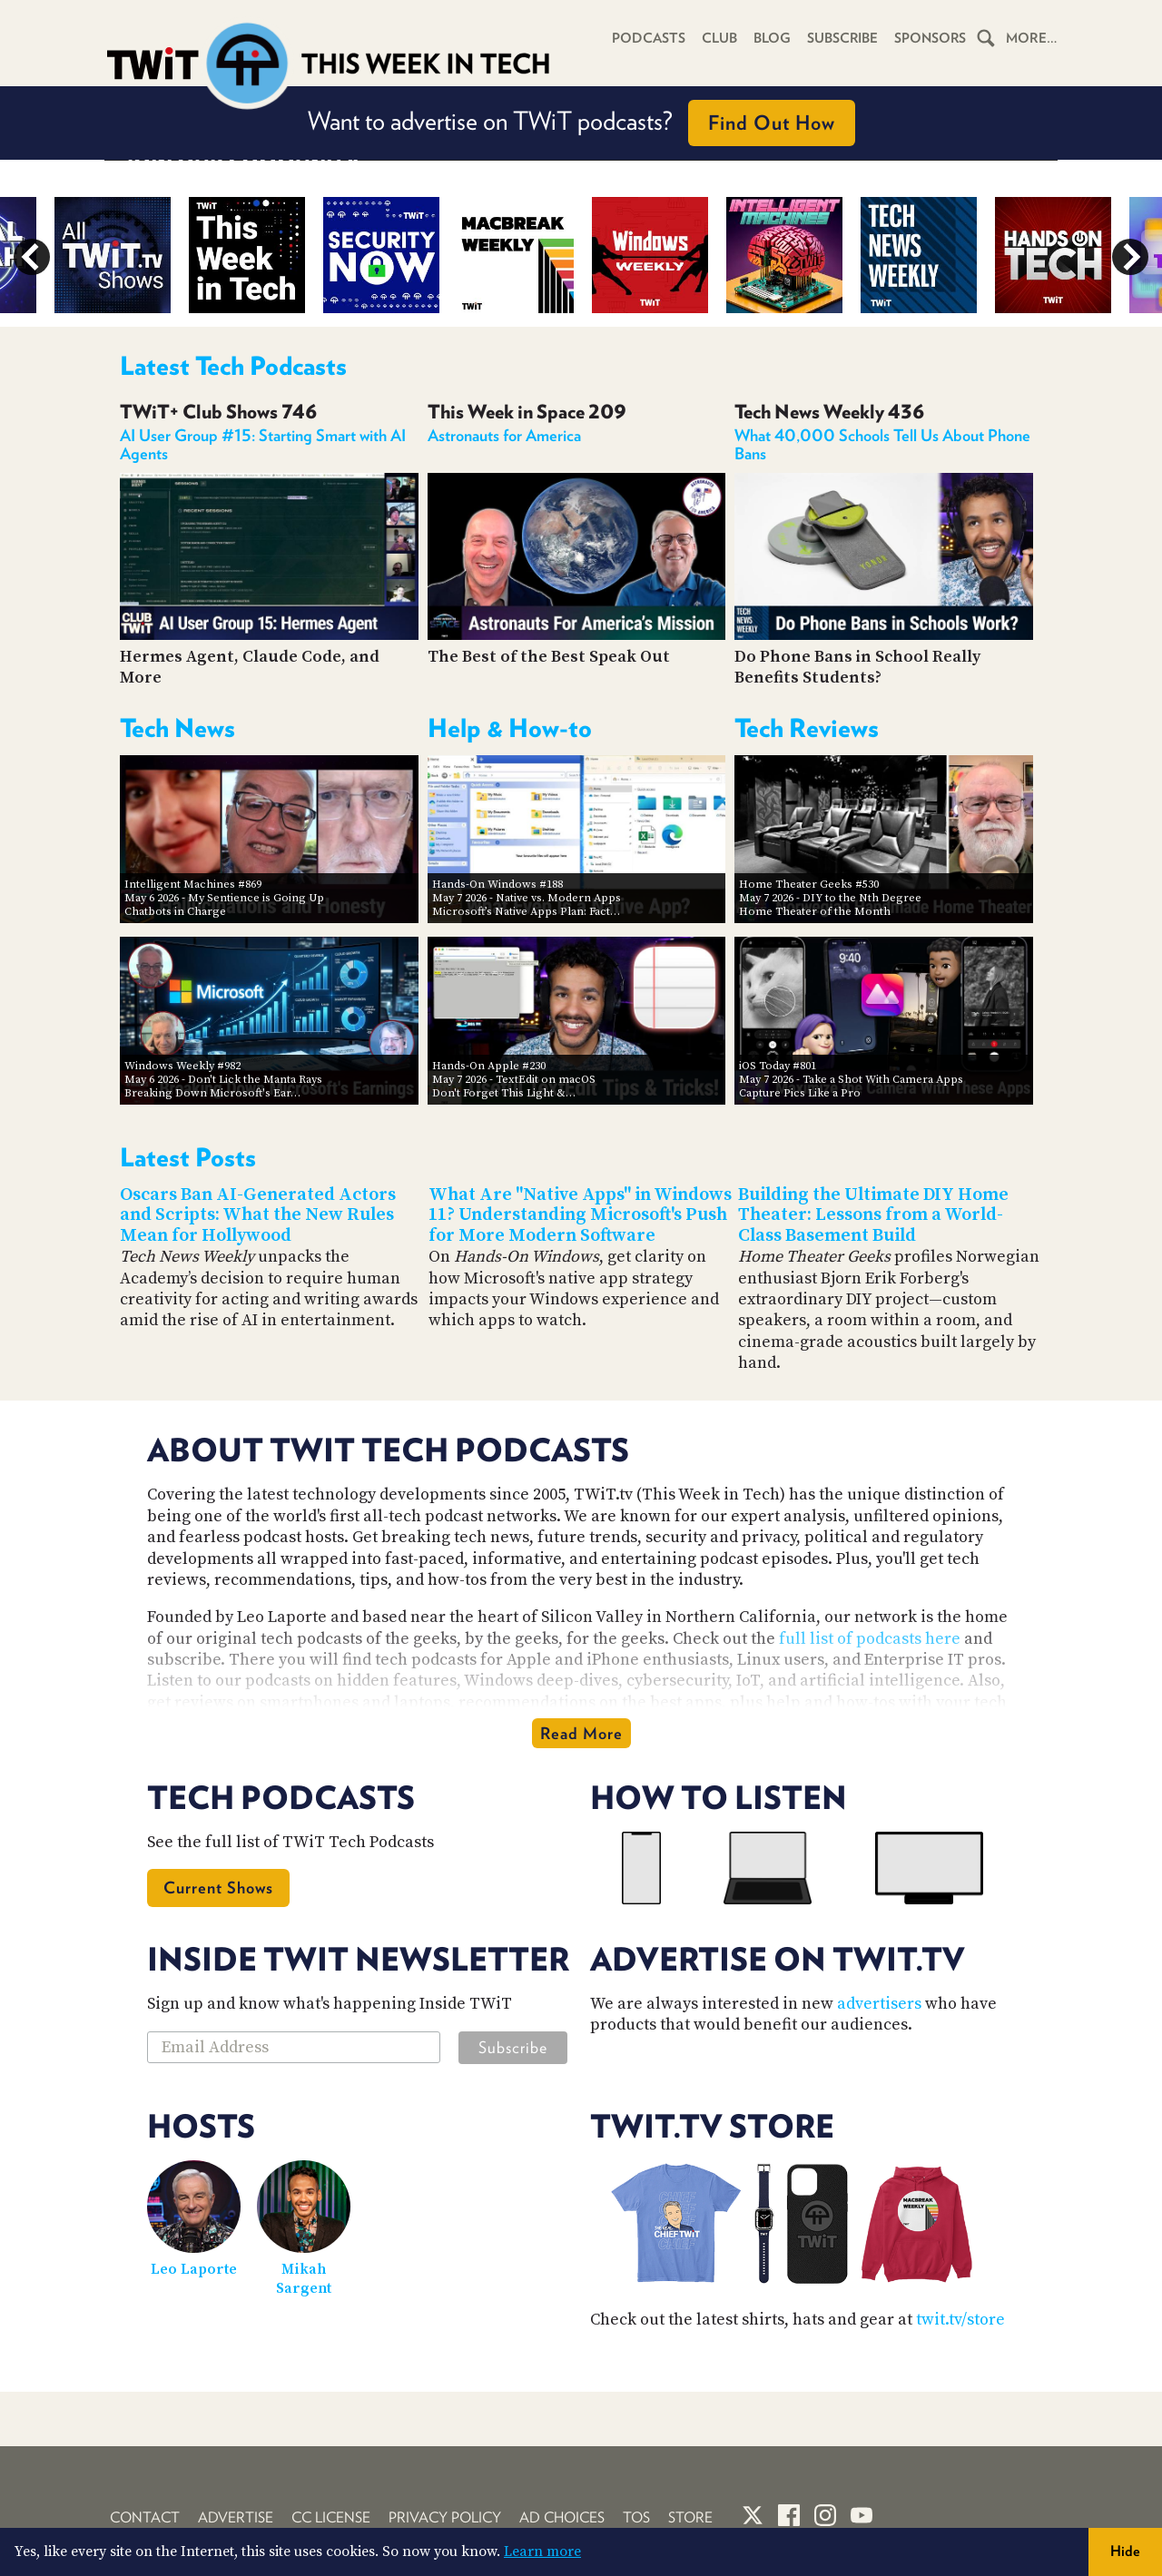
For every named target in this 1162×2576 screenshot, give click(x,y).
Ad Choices (562, 2517)
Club (717, 38)
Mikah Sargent (303, 2278)
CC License (330, 2517)
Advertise (235, 2517)
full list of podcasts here (869, 1638)
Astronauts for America (504, 435)
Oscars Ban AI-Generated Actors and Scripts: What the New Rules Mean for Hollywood (258, 1215)
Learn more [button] (542, 2551)
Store (690, 2517)
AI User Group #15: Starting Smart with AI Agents (263, 444)
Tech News (177, 728)
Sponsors (929, 38)
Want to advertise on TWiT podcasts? (581, 123)
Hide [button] (1125, 2551)
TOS (636, 2517)
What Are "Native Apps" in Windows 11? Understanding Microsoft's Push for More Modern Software (580, 1215)
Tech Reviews (806, 728)
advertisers (879, 2003)
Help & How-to (510, 728)
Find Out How (771, 122)
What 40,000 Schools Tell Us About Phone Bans (882, 444)
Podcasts (647, 38)
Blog (770, 38)
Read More (581, 1733)
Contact (145, 2517)
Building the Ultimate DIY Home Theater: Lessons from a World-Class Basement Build (873, 1215)
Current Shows (218, 1887)
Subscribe (841, 38)
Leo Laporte (194, 2269)
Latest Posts (188, 1157)
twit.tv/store (960, 2319)
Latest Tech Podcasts (233, 365)
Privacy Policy (445, 2517)
